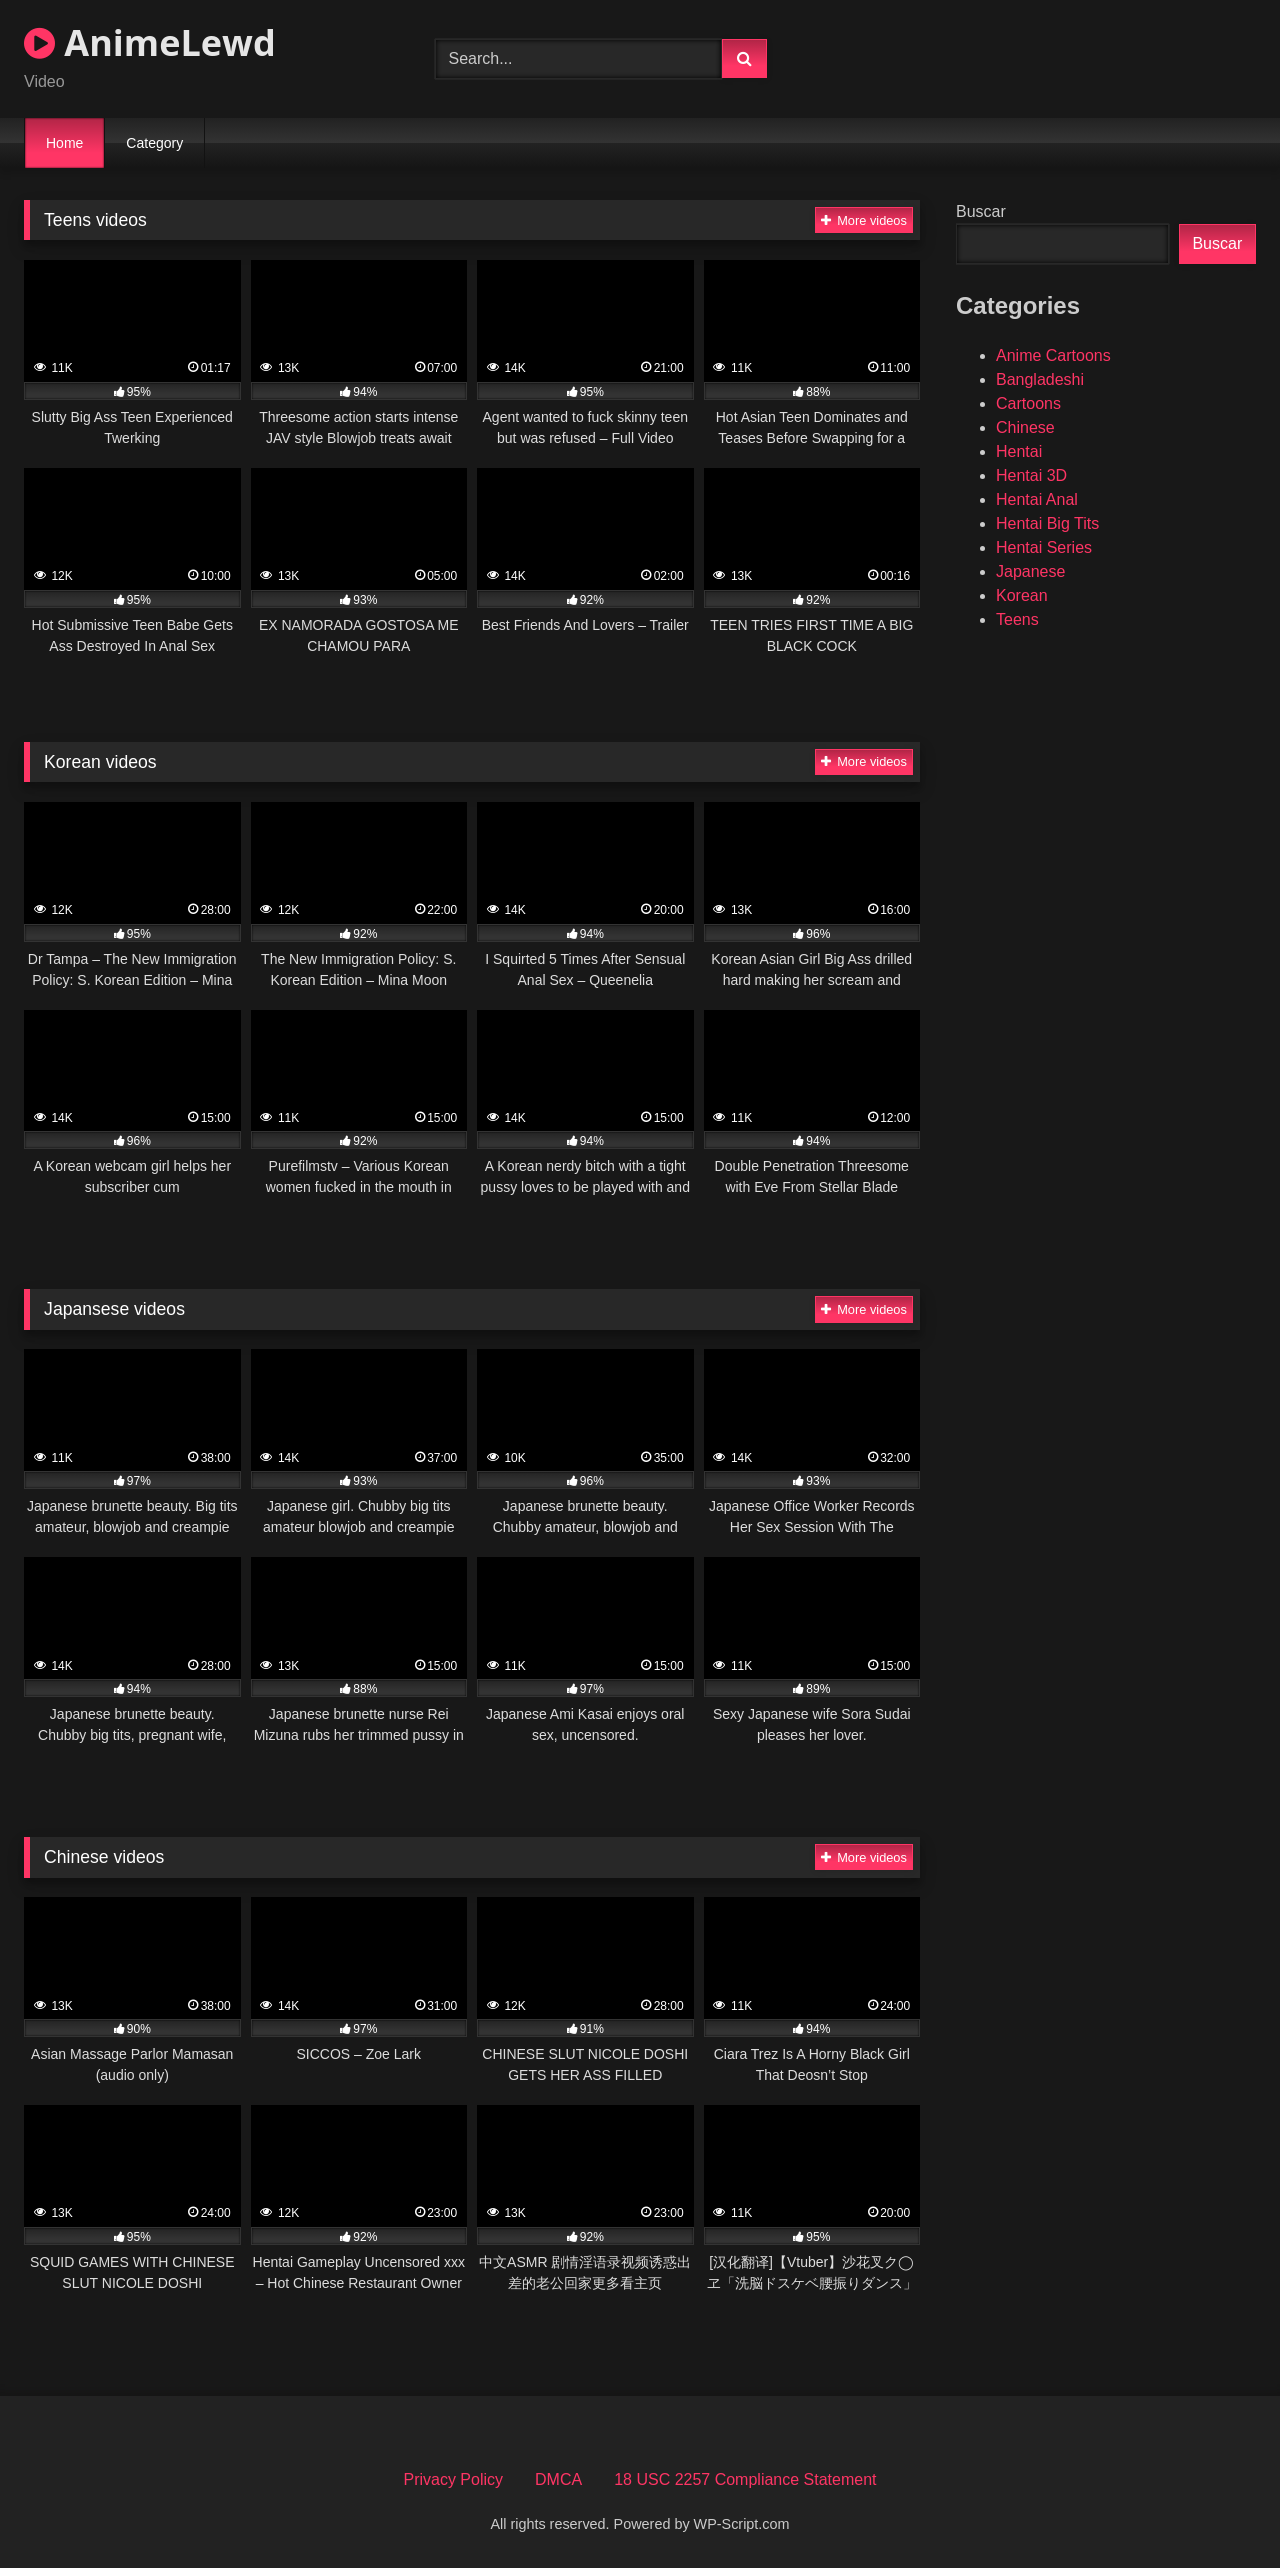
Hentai (1019, 451)
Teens (1017, 619)
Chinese (1025, 427)
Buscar (981, 211)
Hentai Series (1044, 547)
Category (154, 143)
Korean (1022, 595)
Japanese (1030, 571)
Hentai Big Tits (1047, 523)
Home (64, 143)
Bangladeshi (1040, 379)
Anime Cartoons (1053, 355)
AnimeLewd (150, 42)
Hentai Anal (1037, 499)
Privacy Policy (453, 2479)
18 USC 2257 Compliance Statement (745, 2479)
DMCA (558, 2479)
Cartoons (1028, 403)
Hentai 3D (1031, 475)
